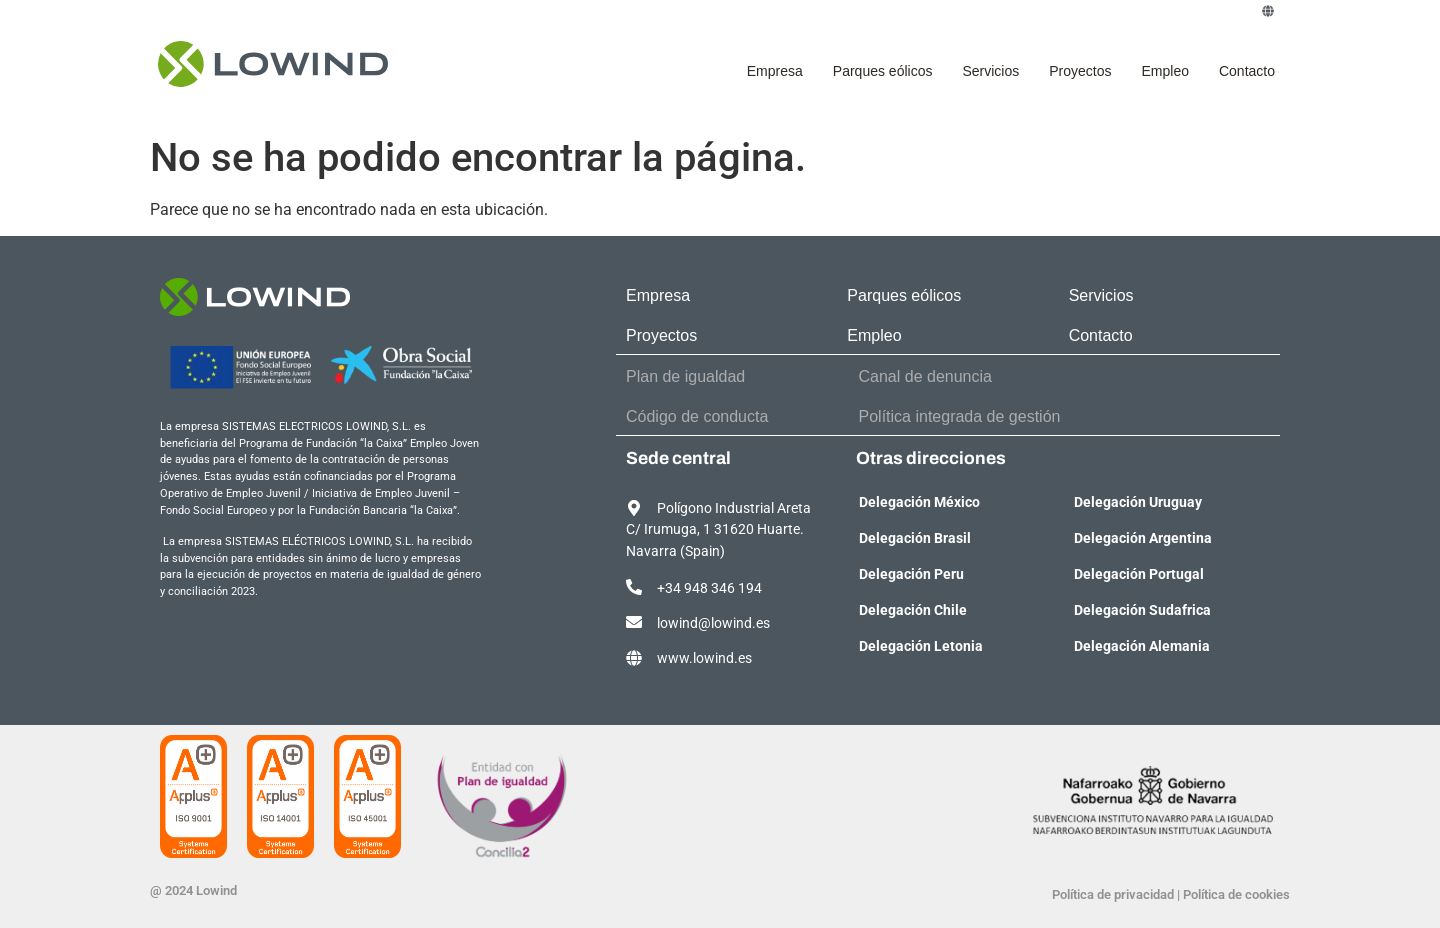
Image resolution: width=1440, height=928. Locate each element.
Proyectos (1080, 71)
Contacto (1247, 71)
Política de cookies (1236, 894)
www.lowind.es (704, 658)
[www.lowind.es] (634, 658)
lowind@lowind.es (713, 623)
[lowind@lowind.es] (634, 622)
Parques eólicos (883, 71)
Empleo (1164, 71)
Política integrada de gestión (960, 416)
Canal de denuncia (925, 376)
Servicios (990, 71)
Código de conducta (697, 416)
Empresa (775, 71)
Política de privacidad (1113, 894)
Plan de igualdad (685, 376)
